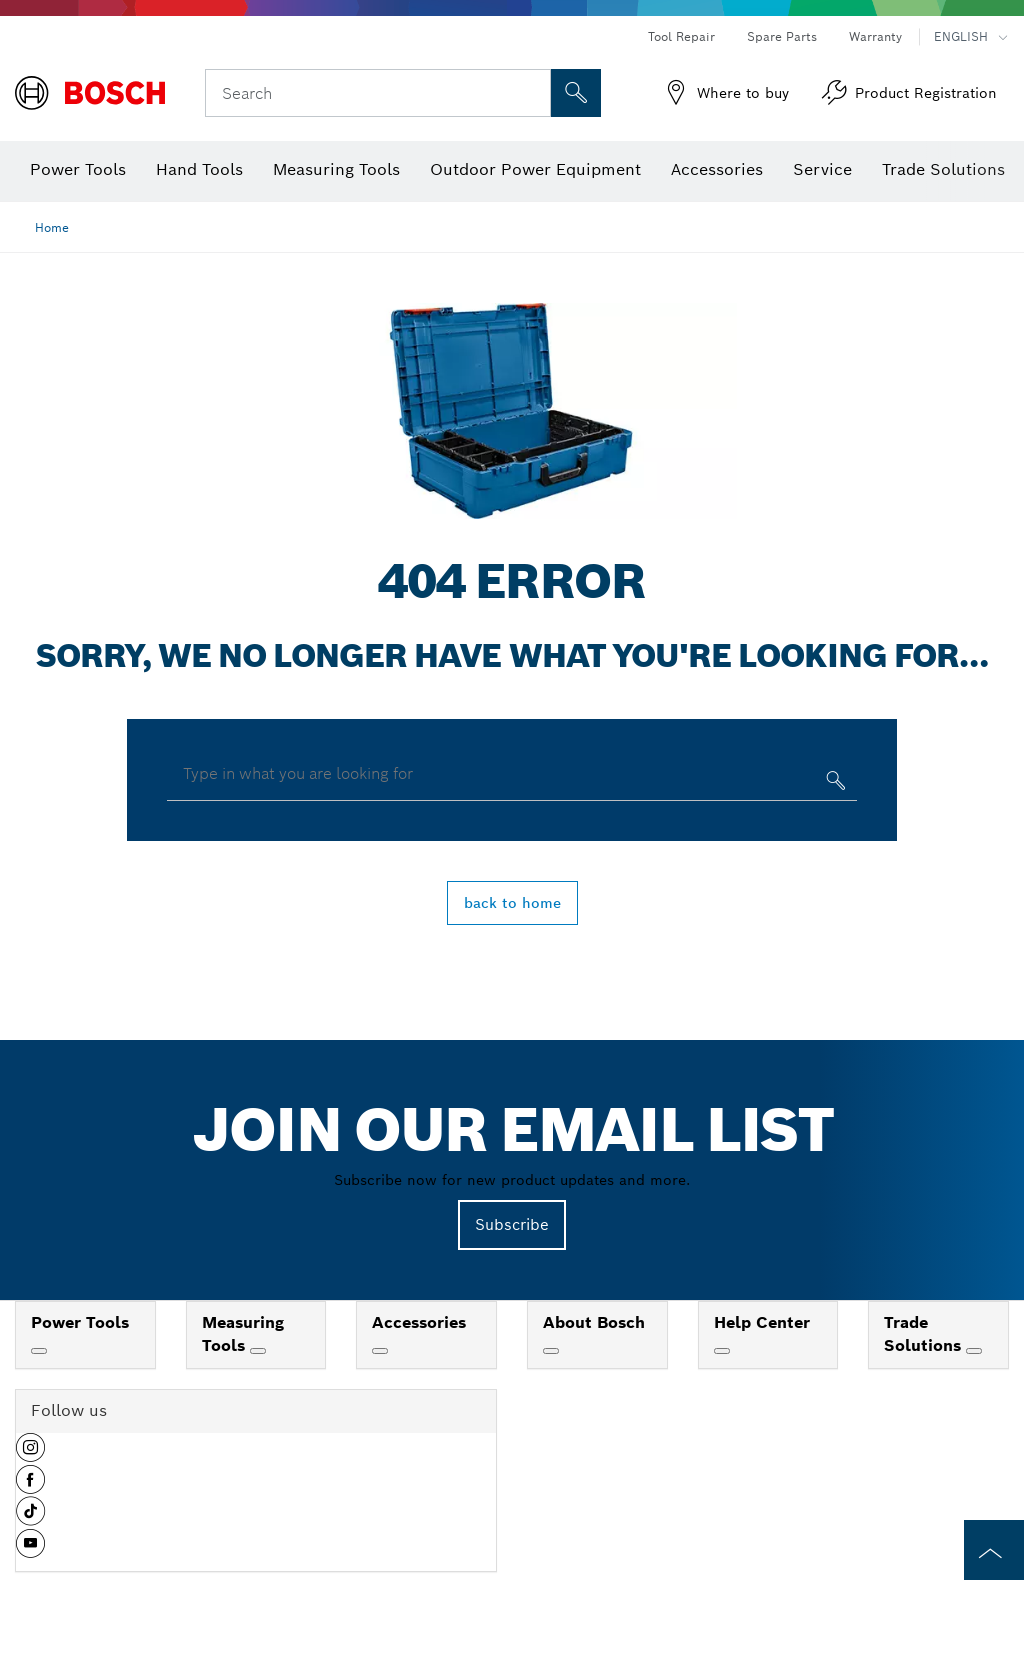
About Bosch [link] (594, 1322)
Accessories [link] (419, 1322)
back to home (512, 903)
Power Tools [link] (80, 1322)
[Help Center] (722, 1351)
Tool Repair (681, 36)
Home (52, 227)
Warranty (875, 36)
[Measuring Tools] (258, 1351)
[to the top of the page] (994, 1550)
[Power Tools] (39, 1351)
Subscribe (512, 1224)
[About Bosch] (551, 1351)
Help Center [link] (762, 1322)
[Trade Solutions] (974, 1351)
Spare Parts (782, 36)
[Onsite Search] (576, 93)
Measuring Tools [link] (243, 1334)
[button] (30, 1455)
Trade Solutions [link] (925, 1334)
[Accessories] (380, 1351)
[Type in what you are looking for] (833, 784)
